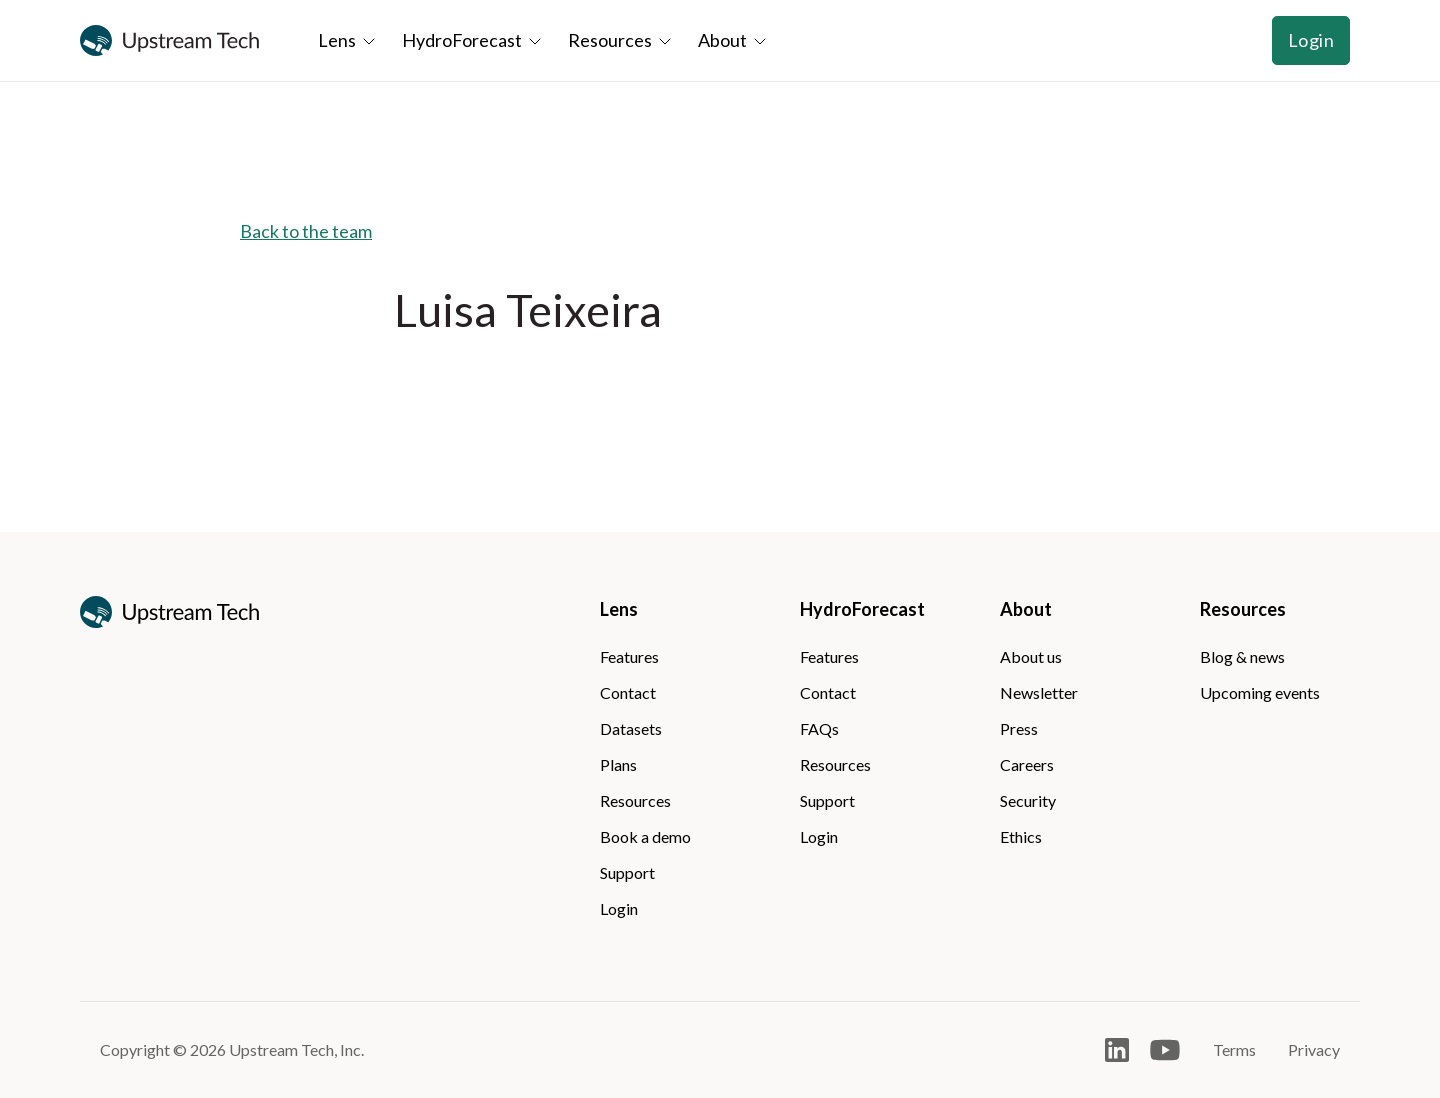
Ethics (1021, 836)
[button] (350, 40)
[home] (170, 41)
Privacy (1314, 1049)
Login (1311, 40)
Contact (628, 692)
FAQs (819, 728)
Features (629, 656)
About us (1031, 656)
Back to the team (306, 231)
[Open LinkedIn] (1117, 1050)
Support (627, 872)
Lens (619, 609)
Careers (1027, 764)
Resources (635, 800)
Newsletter (1039, 692)
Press (1019, 728)
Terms (1234, 1049)
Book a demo (645, 836)
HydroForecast (862, 609)
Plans (618, 764)
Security (1028, 800)
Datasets (631, 728)
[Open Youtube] (1165, 1050)
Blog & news (1242, 656)
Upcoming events (1260, 692)
